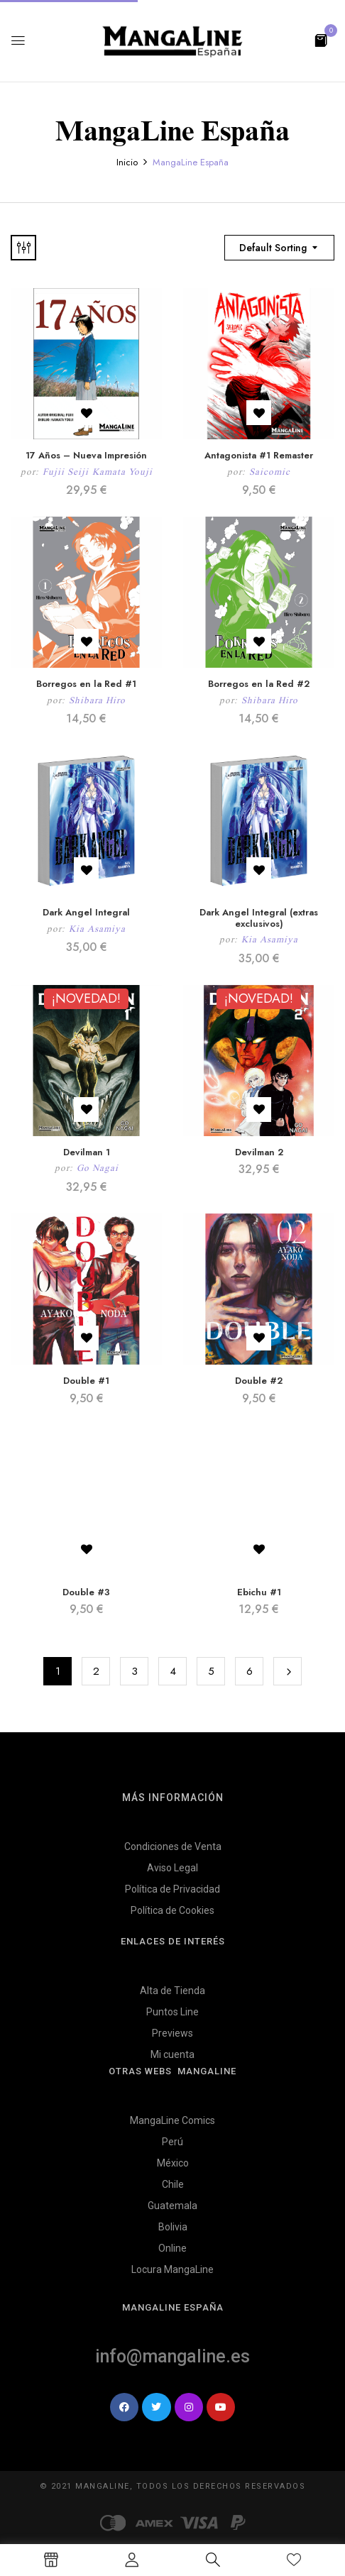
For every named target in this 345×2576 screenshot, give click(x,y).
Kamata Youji (122, 471)
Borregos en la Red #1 (86, 683)
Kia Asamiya (97, 928)
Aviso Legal (172, 1867)
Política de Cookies (172, 1910)
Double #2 (259, 1380)
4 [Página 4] (173, 1671)
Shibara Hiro (97, 700)
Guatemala (172, 2205)
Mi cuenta (172, 2054)
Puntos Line (172, 2012)
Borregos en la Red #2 (259, 683)
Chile (173, 2184)
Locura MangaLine (172, 2269)
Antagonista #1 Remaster (258, 455)
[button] (320, 39)
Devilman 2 (259, 1152)
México (173, 2163)
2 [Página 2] (96, 1671)
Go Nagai (98, 1167)
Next (287, 1671)
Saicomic (269, 471)
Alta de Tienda (172, 1990)
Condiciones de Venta (172, 1846)
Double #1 (86, 1380)
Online (172, 2248)
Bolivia (172, 2227)
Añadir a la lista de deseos (86, 412)
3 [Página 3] (134, 1671)
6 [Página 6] (249, 1671)
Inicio (127, 162)
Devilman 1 (86, 1152)
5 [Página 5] (211, 1671)
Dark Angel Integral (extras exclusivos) (258, 918)
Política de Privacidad (172, 1889)
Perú (172, 2141)
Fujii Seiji (66, 471)
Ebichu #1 (259, 1592)
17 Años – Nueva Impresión (86, 455)
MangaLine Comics (172, 2120)
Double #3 (86, 1592)
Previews (172, 2033)
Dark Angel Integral (86, 912)
